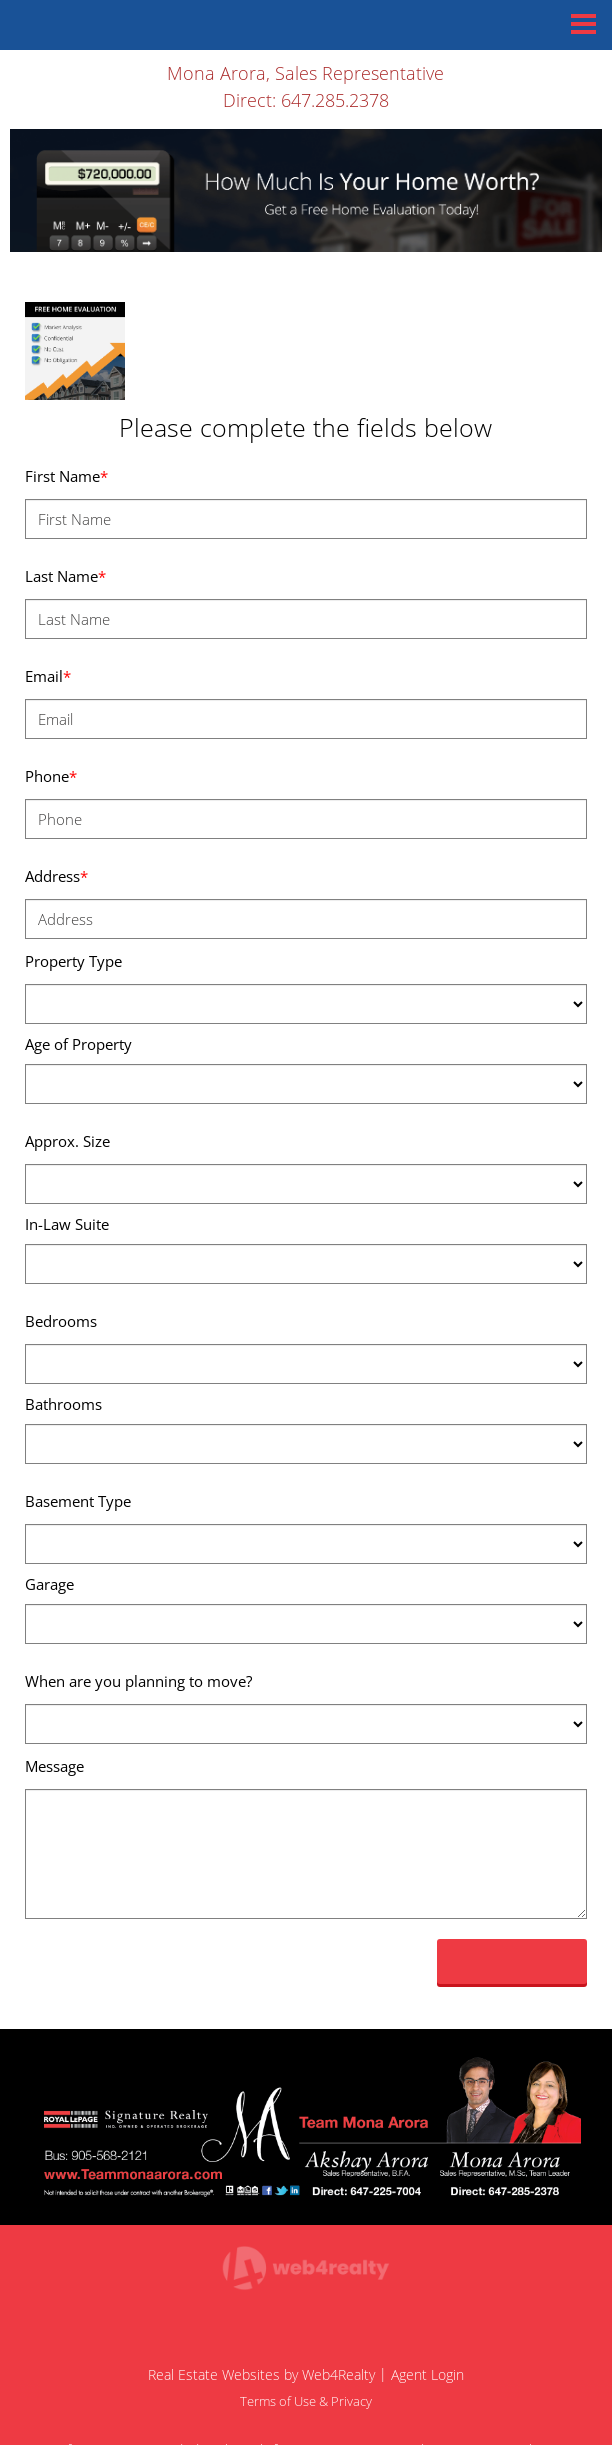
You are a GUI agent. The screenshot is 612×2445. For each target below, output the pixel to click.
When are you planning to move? (138, 1681)
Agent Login (427, 2374)
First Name (66, 476)
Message (54, 1766)
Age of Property (78, 1044)
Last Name (65, 576)
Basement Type (78, 1501)
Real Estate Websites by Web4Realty (261, 2374)
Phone (51, 776)
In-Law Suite (67, 1224)
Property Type (73, 961)
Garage (49, 1584)
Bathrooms (63, 1404)
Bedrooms (61, 1321)
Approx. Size (67, 1141)
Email (48, 676)
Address (56, 876)
